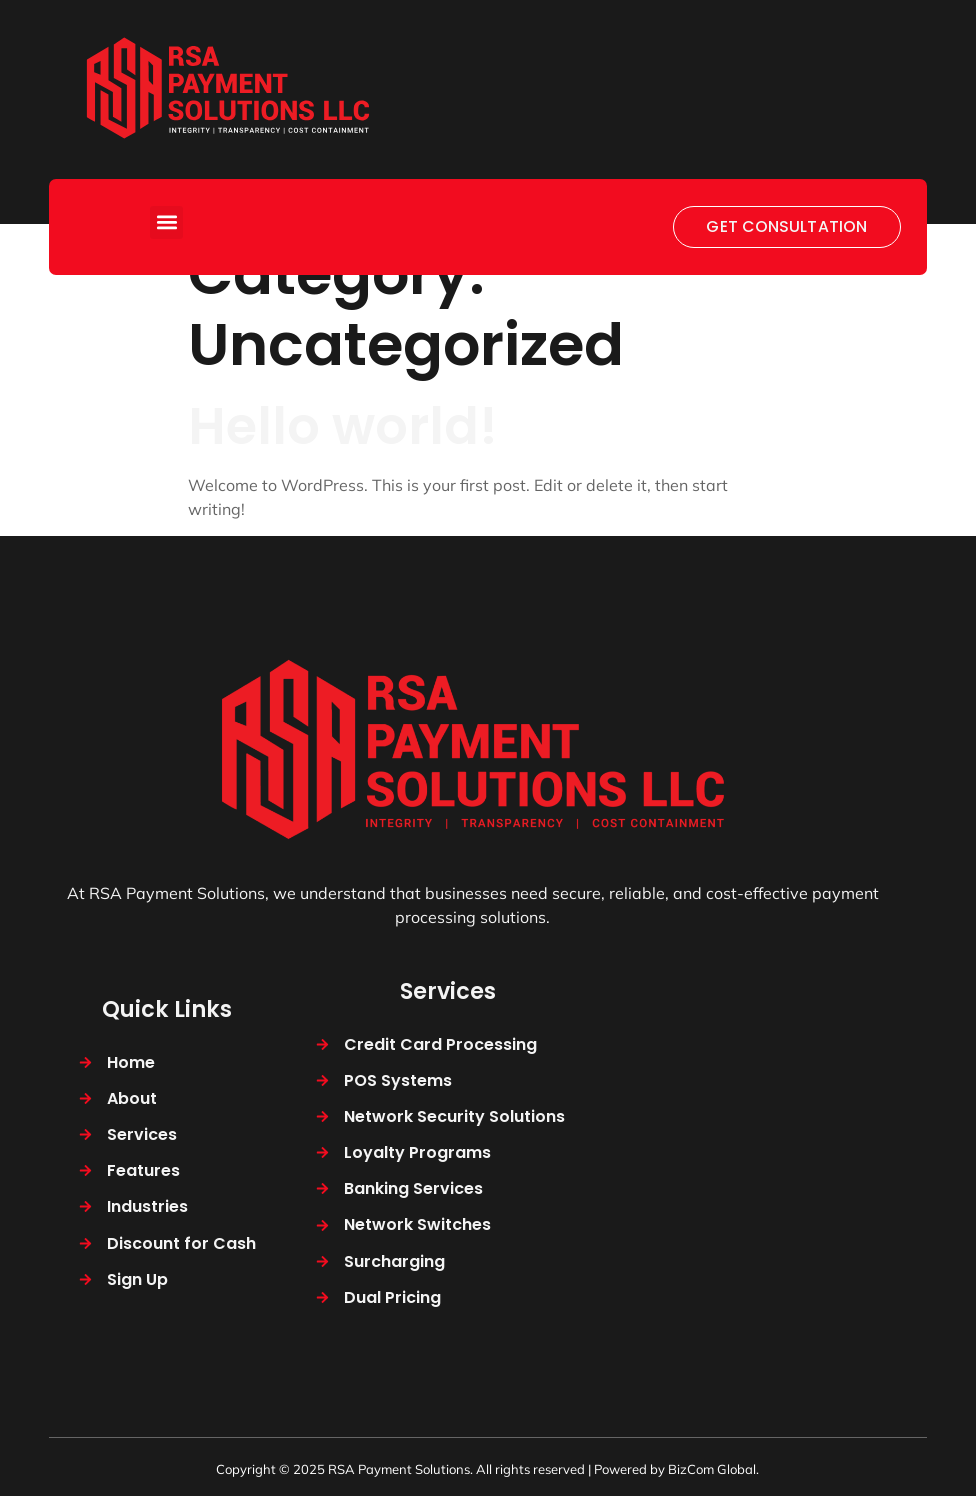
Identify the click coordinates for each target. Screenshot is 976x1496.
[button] (166, 222)
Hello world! (343, 426)
